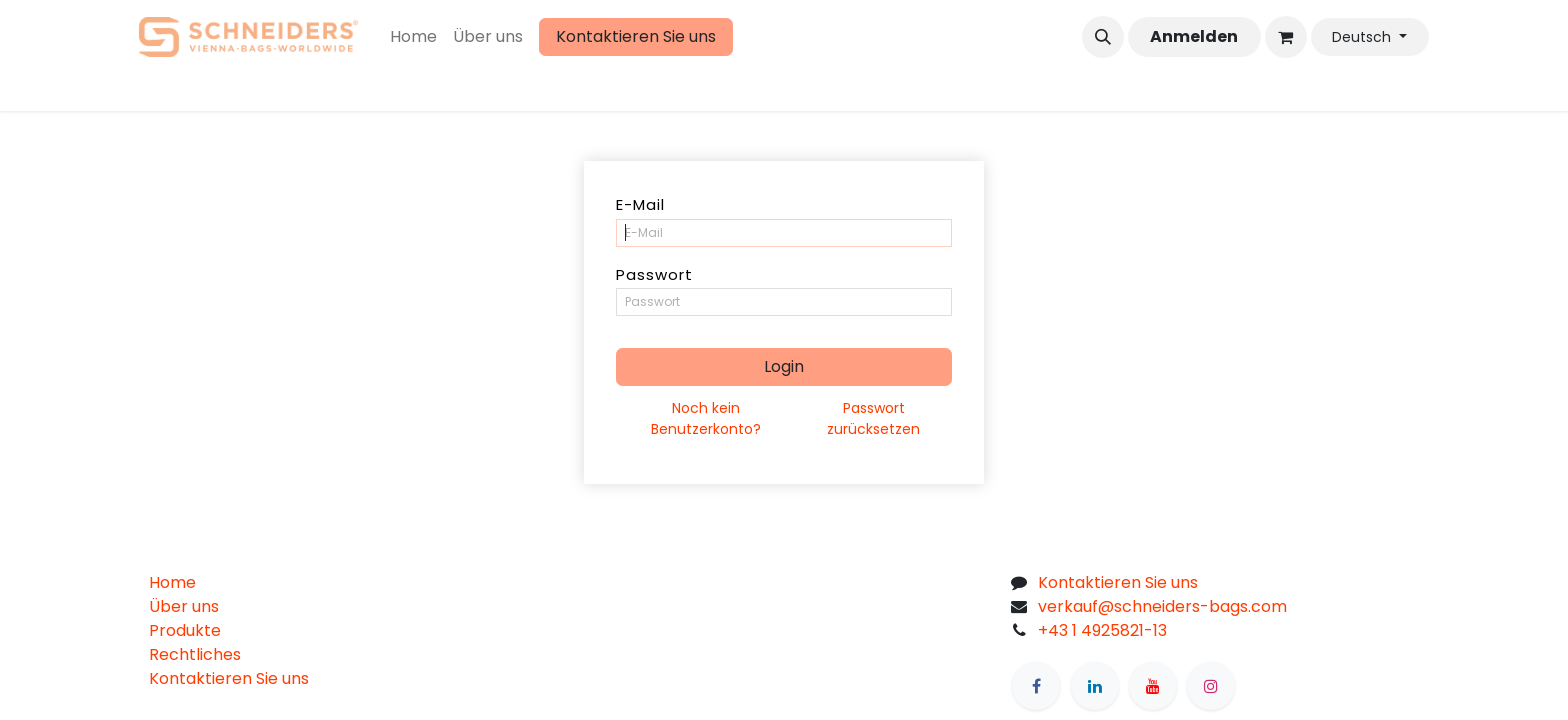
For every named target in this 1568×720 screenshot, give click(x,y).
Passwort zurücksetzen (873, 418)
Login (784, 366)
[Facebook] (1036, 686)
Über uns (184, 606)
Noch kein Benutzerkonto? (706, 418)
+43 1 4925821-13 (1102, 630)
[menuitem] (413, 37)
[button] (1103, 37)
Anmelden (1194, 36)
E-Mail (640, 204)
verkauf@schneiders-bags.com (1162, 606)
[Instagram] (1211, 686)
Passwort (654, 274)
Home (172, 582)
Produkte (185, 630)
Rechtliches (195, 654)
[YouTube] (1153, 686)
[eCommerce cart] (1286, 37)
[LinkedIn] (1095, 686)
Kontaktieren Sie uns (636, 36)
